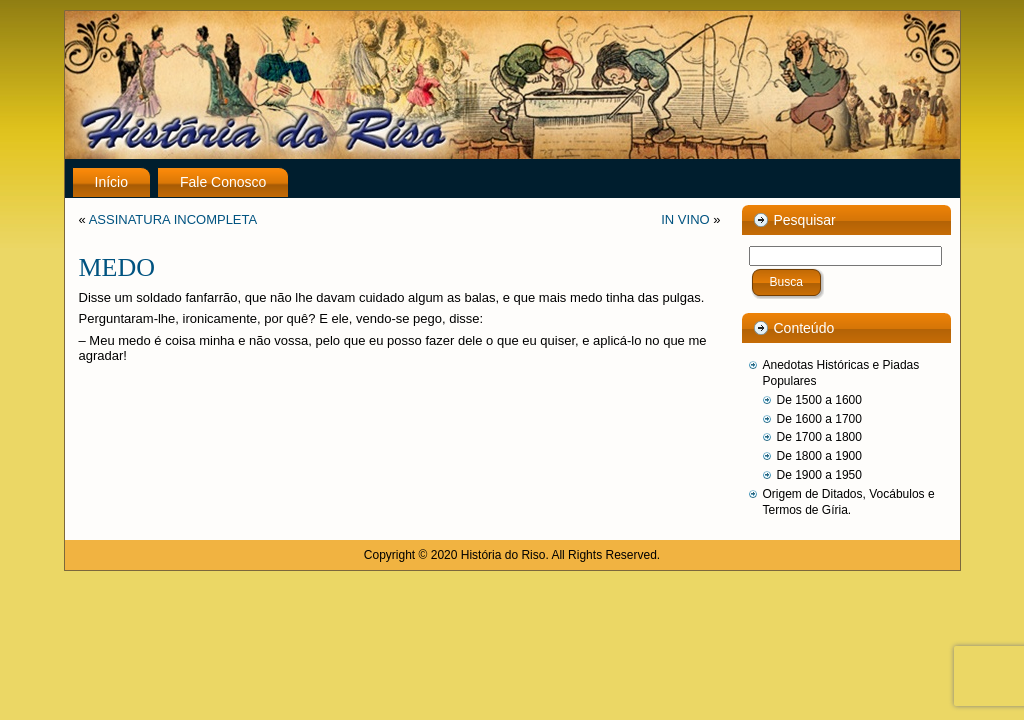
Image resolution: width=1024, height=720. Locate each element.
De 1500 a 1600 (819, 400)
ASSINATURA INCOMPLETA (173, 219)
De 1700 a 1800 (819, 437)
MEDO (117, 267)
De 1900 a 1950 (819, 475)
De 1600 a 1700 (819, 419)
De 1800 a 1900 (819, 456)
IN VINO (685, 219)
